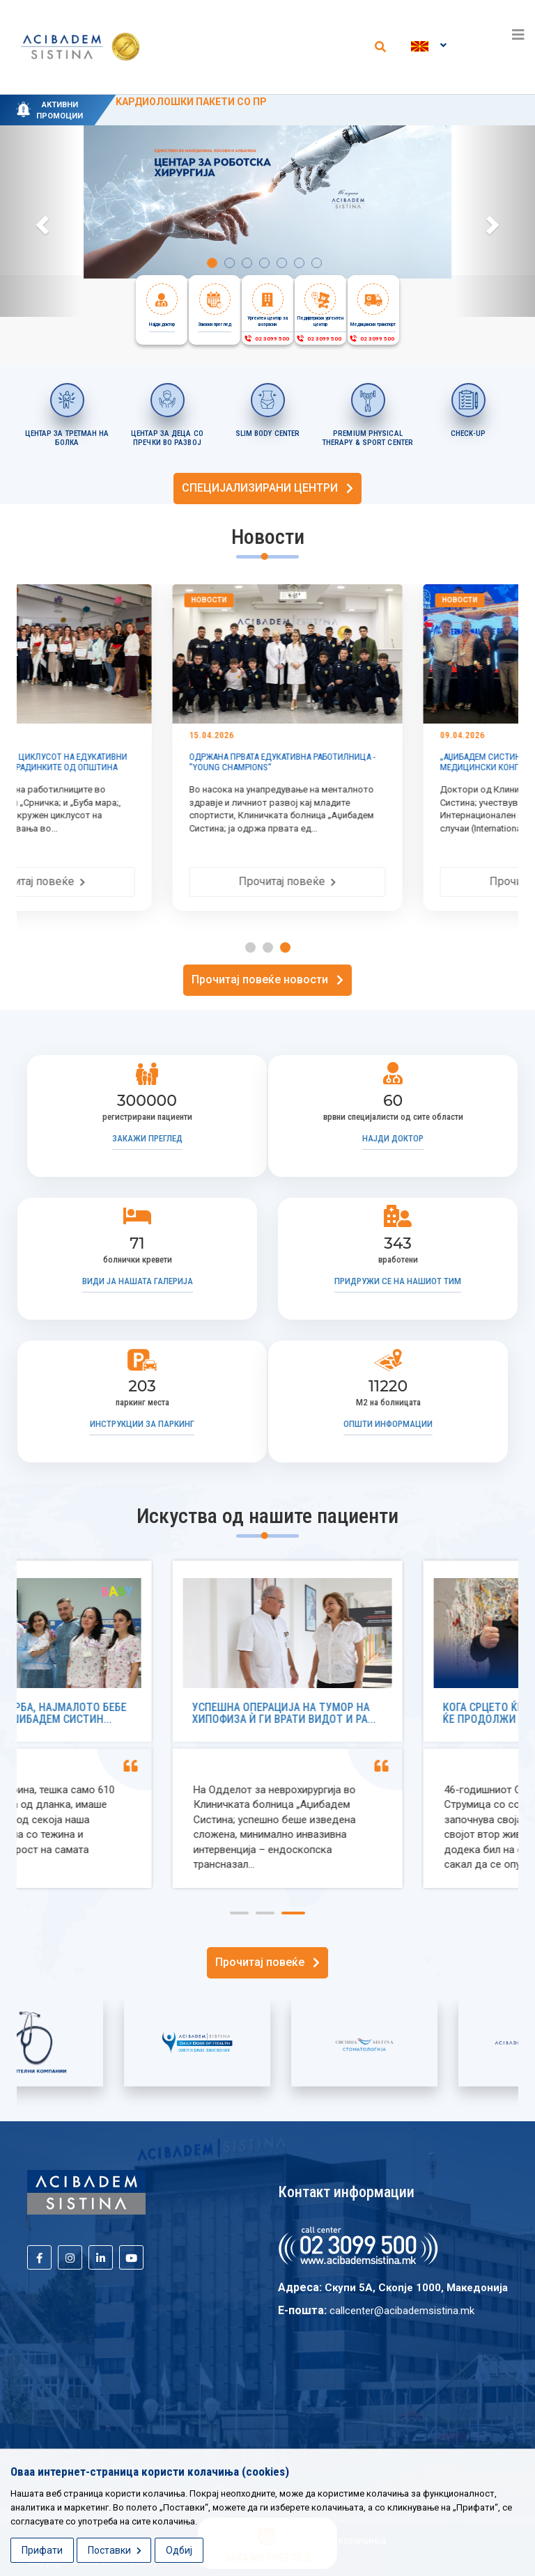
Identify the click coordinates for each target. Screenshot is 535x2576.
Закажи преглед (147, 1138)
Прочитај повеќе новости (267, 979)
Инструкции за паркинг (142, 1424)
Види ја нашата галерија (137, 1281)
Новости (64, 600)
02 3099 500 (266, 339)
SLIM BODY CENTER (267, 433)
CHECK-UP (468, 433)
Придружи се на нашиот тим (397, 1281)
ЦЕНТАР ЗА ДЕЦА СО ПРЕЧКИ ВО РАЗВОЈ (167, 438)
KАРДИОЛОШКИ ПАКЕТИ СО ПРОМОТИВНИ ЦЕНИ (234, 101)
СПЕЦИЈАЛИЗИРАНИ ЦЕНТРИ (267, 487)
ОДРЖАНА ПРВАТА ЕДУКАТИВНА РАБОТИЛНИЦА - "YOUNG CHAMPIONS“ (388, 762)
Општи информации (388, 1424)
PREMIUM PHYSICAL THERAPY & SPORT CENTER (368, 438)
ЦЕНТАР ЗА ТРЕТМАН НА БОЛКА (67, 438)
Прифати (42, 2550)
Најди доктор (393, 1138)
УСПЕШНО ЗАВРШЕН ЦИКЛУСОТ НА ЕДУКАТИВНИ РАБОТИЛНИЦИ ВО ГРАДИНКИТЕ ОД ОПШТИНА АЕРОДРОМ (138, 767)
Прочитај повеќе (142, 881)
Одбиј (179, 2550)
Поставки (114, 2550)
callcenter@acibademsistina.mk (401, 2310)
